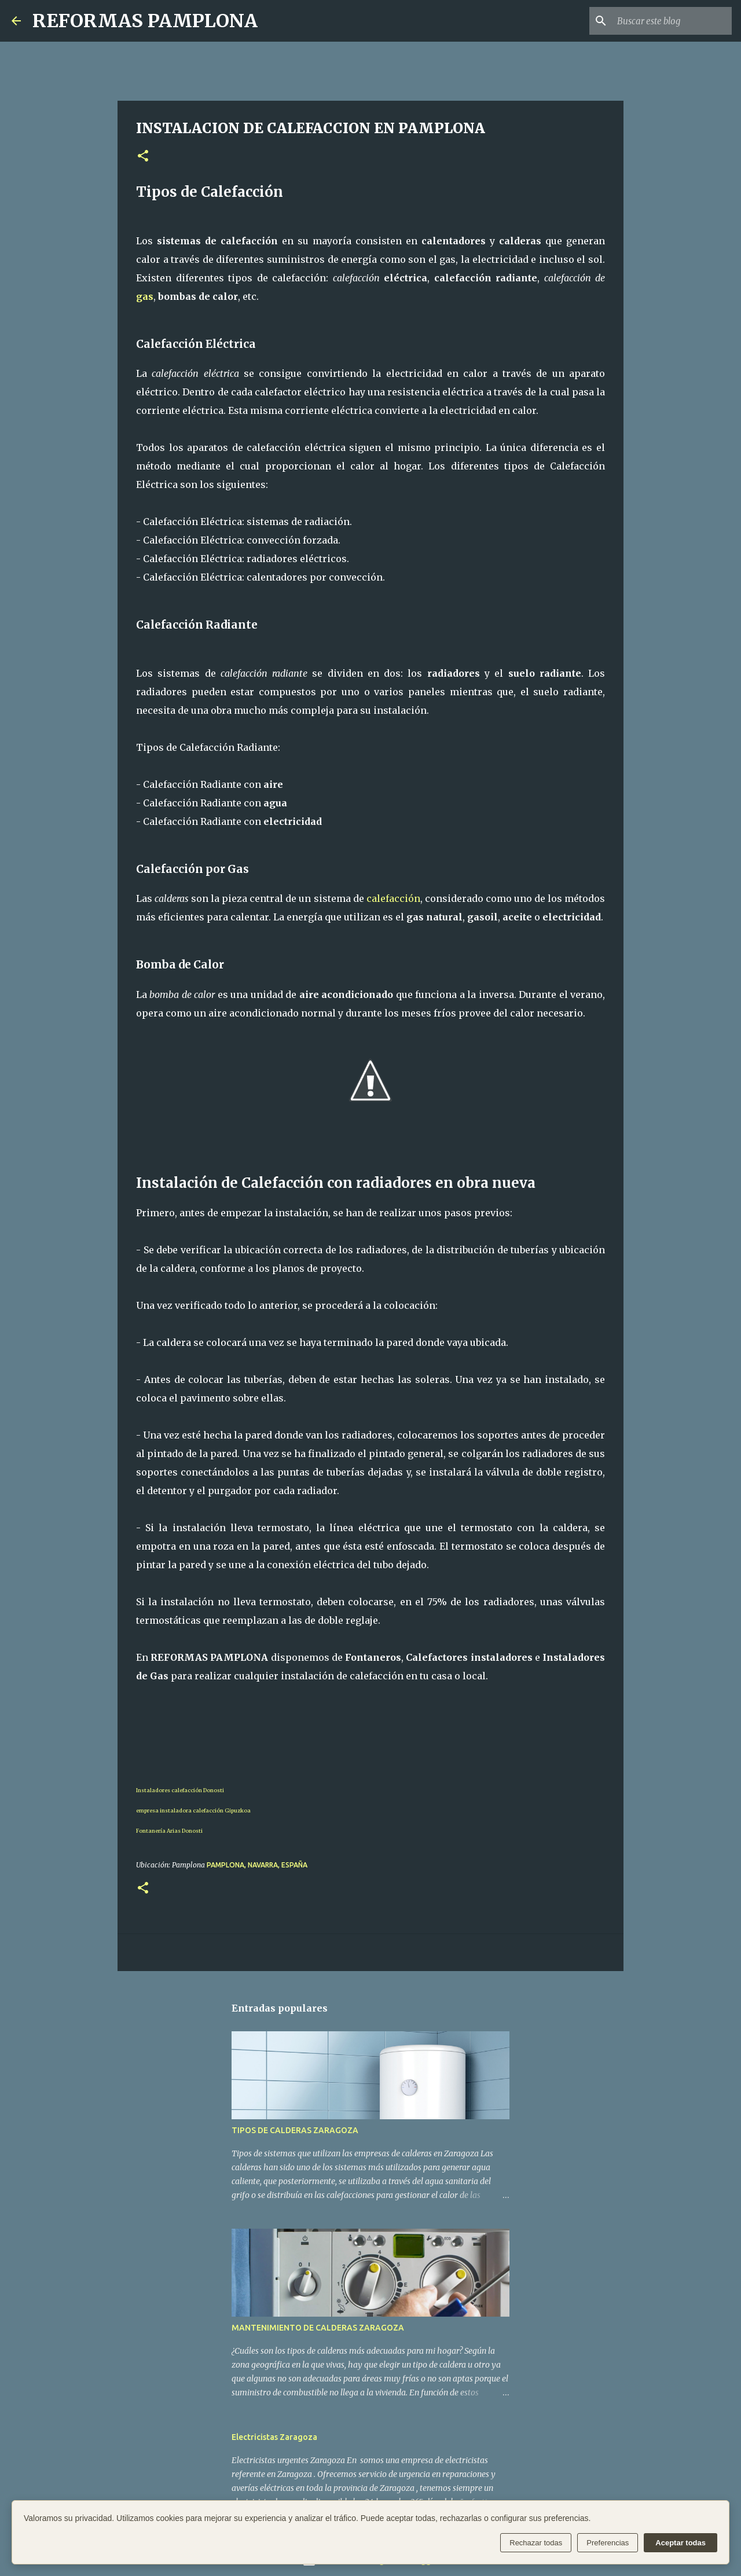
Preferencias (607, 2542)
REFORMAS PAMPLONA (145, 20)
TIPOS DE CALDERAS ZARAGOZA (295, 2130)
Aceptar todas (680, 2542)
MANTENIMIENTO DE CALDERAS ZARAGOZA (318, 2327)
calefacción (393, 898)
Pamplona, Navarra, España (257, 1865)
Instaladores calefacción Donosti (180, 1790)
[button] (143, 156)
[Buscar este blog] (671, 21)
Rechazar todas (535, 2542)
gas (144, 296)
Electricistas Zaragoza (274, 2437)
